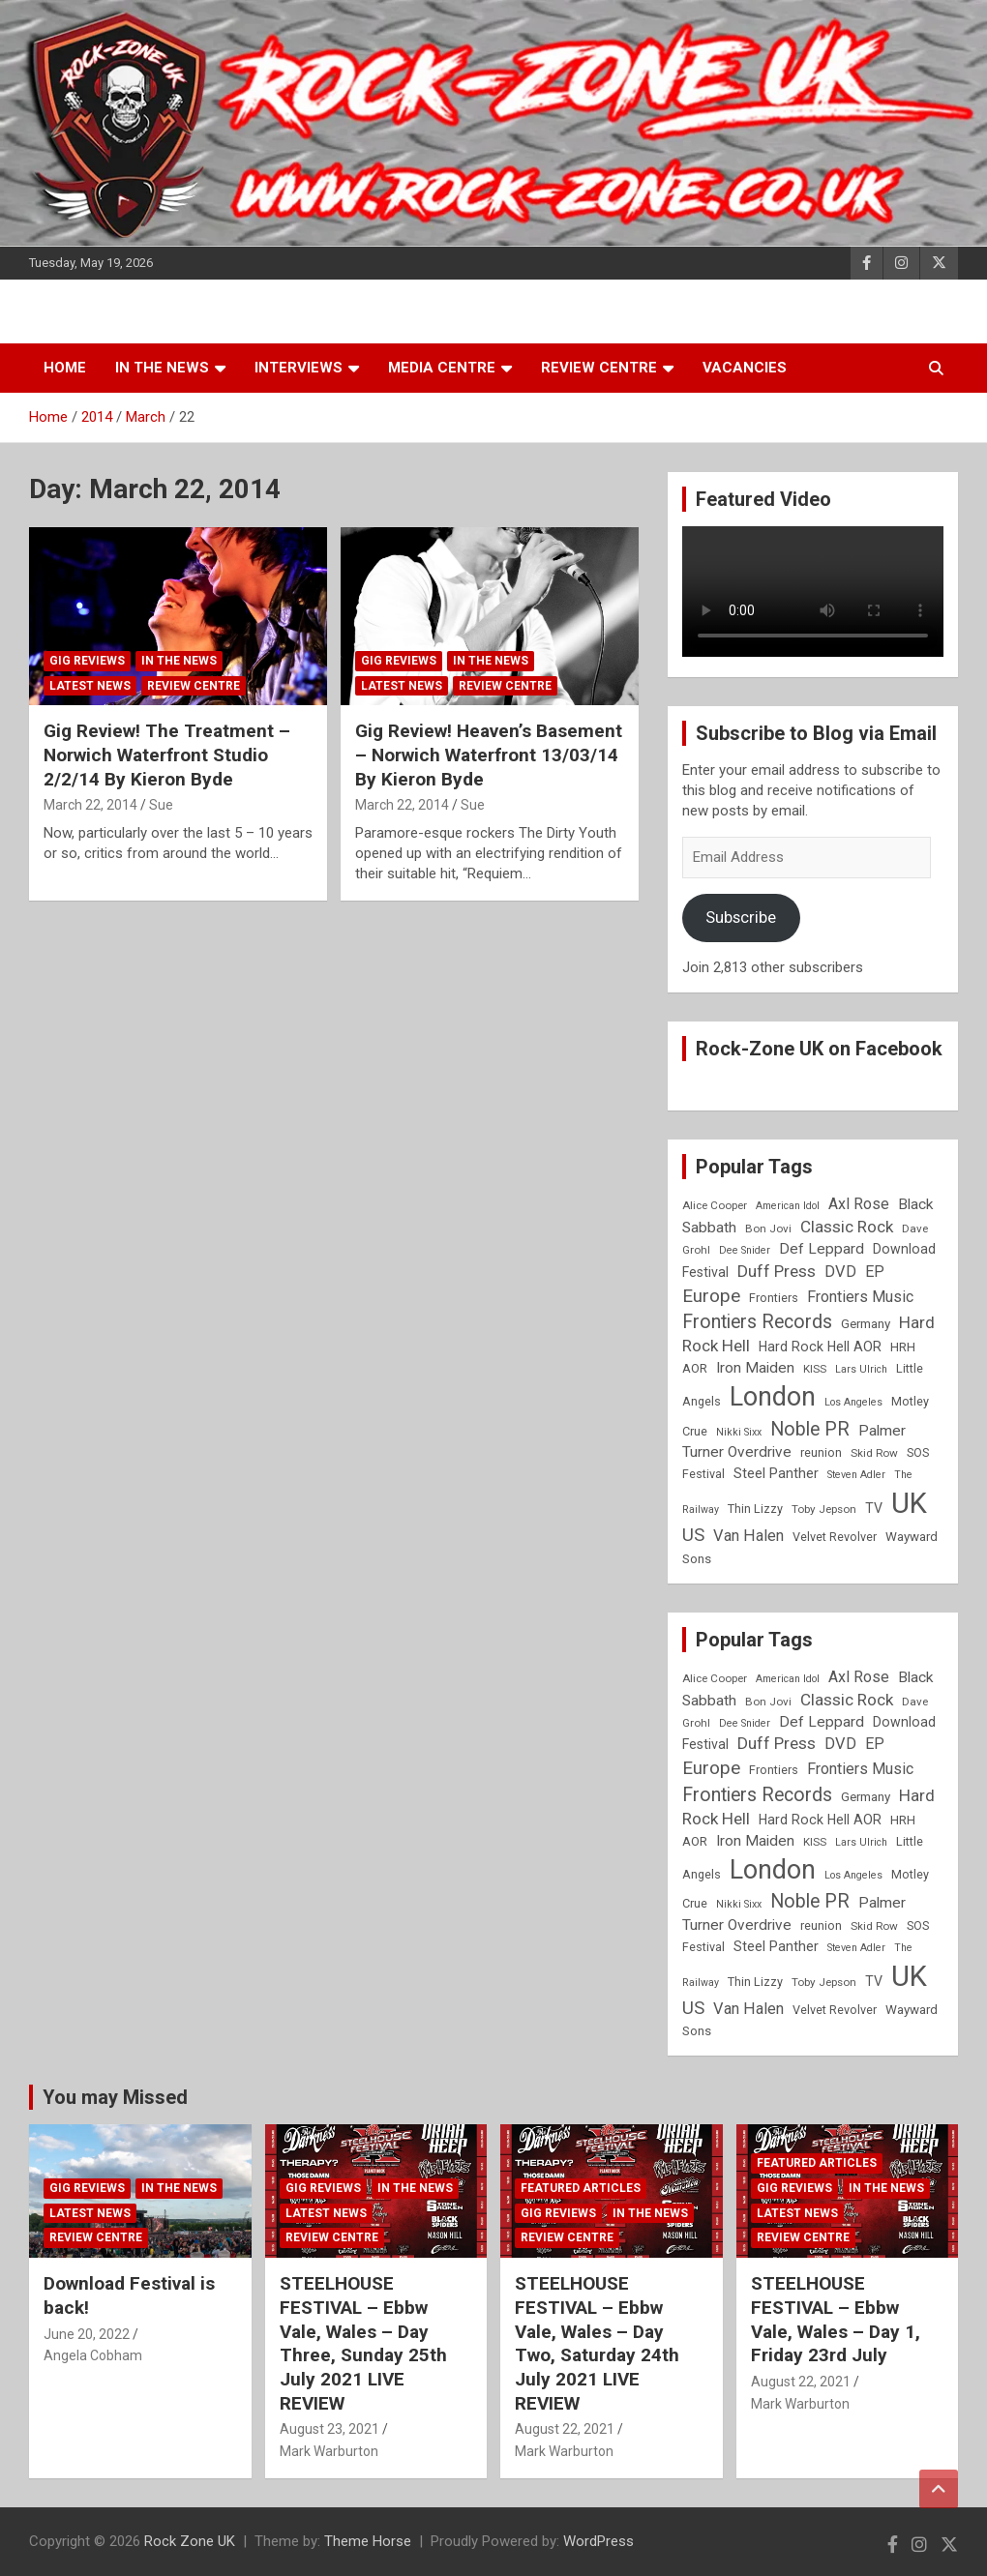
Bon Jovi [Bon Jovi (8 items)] (768, 1228)
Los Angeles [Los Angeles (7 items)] (853, 1402)
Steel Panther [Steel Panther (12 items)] (776, 1473)
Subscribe (740, 917)
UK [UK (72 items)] (909, 1503)
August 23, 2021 (329, 2429)
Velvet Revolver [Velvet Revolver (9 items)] (835, 1536)
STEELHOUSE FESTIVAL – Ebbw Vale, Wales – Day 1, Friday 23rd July (835, 2319)
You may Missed (115, 2097)
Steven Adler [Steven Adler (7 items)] (856, 1474)
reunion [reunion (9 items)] (821, 1452)
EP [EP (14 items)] (874, 1271)
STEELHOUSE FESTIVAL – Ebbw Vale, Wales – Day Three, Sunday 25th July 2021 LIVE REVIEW (363, 2342)
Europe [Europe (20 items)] (711, 1296)
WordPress (598, 2541)
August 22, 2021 (564, 2429)
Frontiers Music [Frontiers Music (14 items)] (860, 1297)
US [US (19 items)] (693, 1535)
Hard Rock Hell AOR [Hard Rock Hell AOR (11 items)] (820, 1346)
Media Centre (441, 367)
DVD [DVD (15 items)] (840, 1271)
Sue (161, 805)
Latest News (90, 686)
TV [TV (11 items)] (873, 1508)
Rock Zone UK (189, 2541)
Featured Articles (581, 2188)
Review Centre (599, 367)
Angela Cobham (93, 2355)
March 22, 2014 (90, 805)
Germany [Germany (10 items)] (865, 1324)
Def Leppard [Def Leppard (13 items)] (821, 1249)
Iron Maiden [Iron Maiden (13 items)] (755, 1368)
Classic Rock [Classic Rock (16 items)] (846, 1226)
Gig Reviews (87, 660)
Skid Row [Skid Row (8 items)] (874, 1453)
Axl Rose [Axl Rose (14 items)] (858, 1204)
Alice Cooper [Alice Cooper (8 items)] (714, 1205)
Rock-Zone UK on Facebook (819, 1048)
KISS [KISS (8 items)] (814, 1369)
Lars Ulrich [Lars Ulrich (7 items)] (861, 1369)
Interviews (298, 367)
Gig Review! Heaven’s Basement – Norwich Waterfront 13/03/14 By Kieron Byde (488, 754)
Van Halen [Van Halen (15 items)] (748, 1535)
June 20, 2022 (87, 2334)
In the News (162, 367)
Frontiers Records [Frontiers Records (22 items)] (757, 1322)
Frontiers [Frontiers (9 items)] (773, 1297)
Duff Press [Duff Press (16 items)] (776, 1271)
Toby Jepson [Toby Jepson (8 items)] (824, 1509)
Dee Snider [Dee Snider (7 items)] (744, 1250)
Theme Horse (367, 2541)
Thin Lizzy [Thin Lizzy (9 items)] (755, 1508)
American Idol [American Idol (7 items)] (788, 1205)
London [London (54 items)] (773, 1396)
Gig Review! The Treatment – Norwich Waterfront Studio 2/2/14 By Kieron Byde (167, 754)
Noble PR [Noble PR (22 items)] (810, 1429)
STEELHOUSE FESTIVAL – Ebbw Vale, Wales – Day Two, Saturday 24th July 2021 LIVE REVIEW (597, 2342)
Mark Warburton (329, 2451)
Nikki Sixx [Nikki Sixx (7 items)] (739, 1432)
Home (65, 367)
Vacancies (745, 367)
